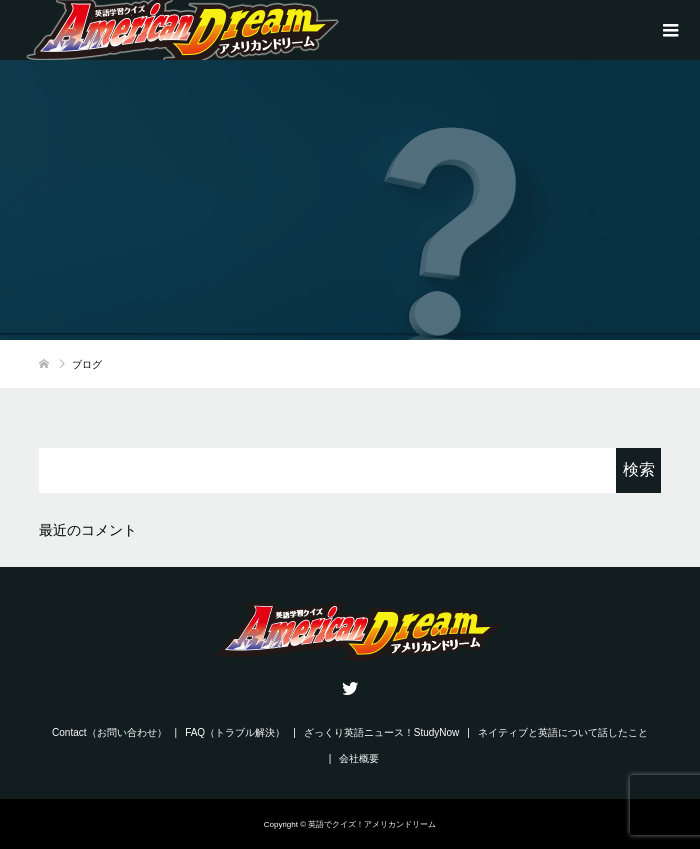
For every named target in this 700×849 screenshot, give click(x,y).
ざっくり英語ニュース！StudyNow (382, 732)
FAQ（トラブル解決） (235, 732)
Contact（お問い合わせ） (109, 732)
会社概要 (359, 758)
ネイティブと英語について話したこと (563, 732)
